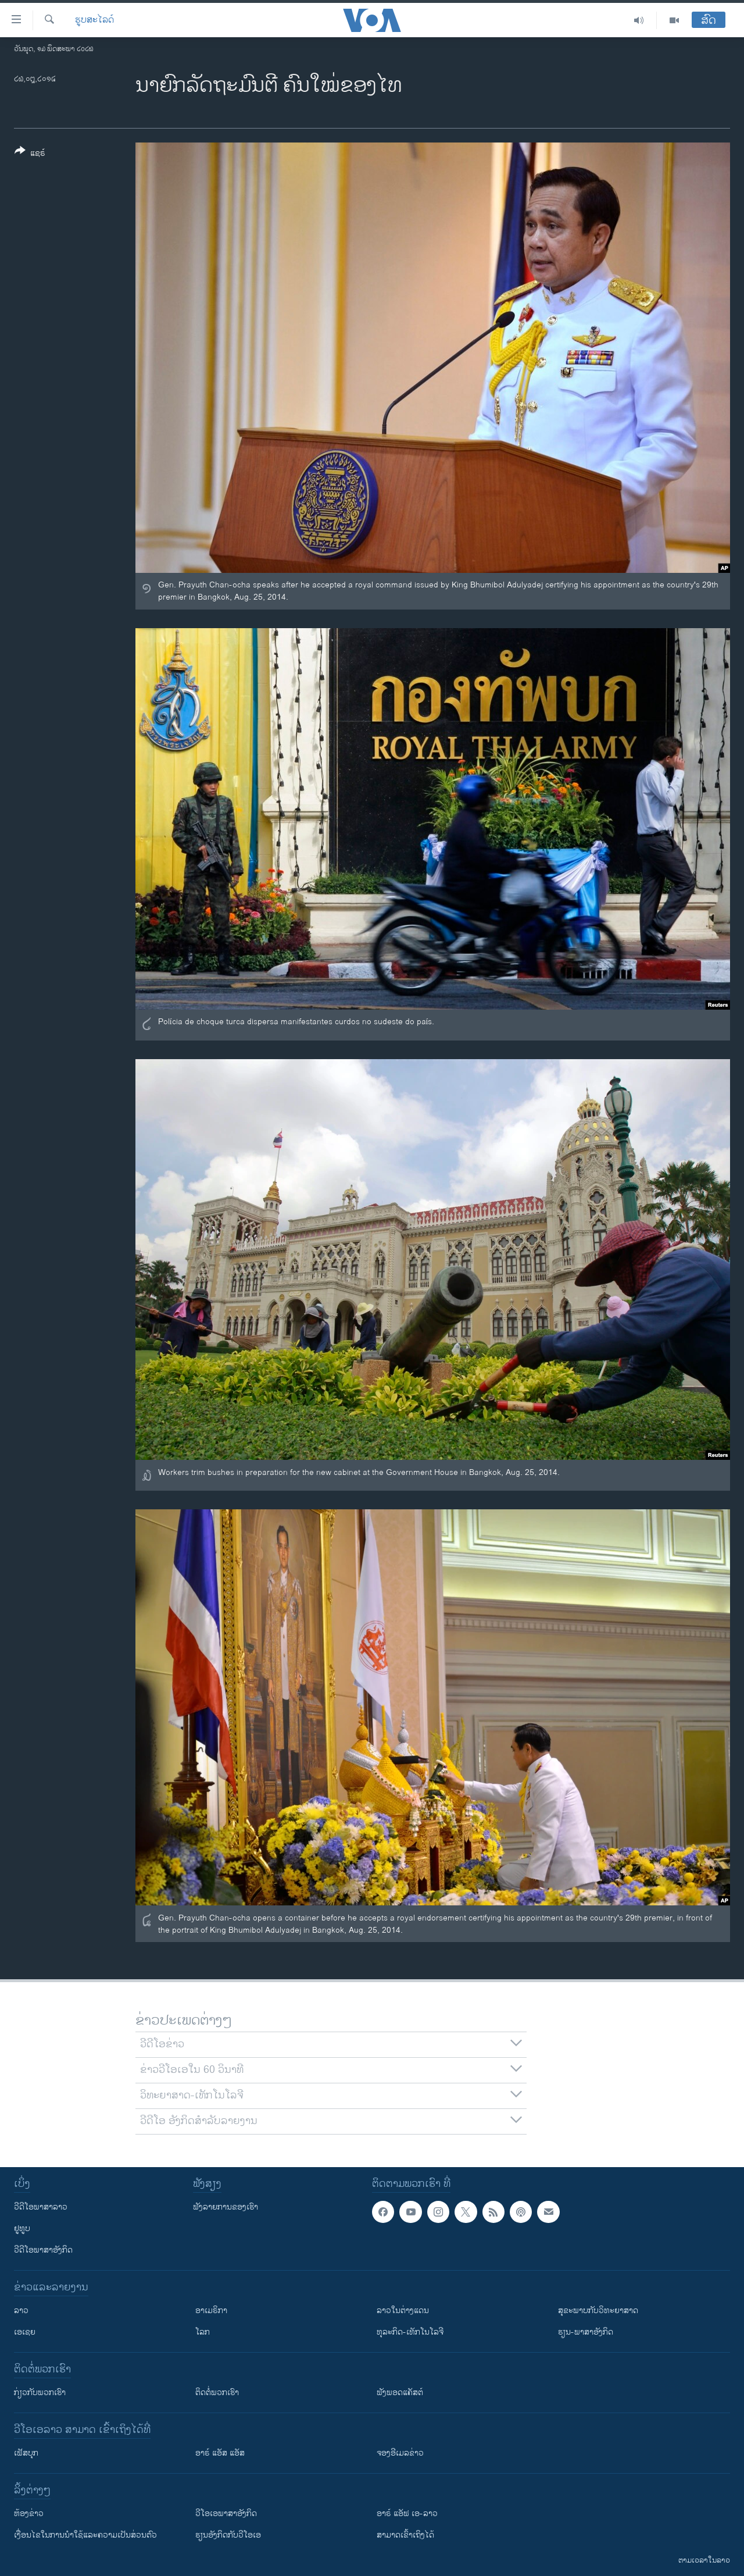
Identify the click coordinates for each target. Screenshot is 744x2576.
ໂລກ (202, 2332)
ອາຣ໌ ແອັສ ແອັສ (220, 2453)
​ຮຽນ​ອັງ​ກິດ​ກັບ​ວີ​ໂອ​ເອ (228, 2535)
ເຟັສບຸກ (26, 2453)
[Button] (30, 154)
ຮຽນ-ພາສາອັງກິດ (585, 2332)
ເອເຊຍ (24, 2332)
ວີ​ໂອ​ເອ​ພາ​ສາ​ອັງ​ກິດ (226, 2513)
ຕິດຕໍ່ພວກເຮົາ (217, 2392)
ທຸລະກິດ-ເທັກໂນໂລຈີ (410, 2332)
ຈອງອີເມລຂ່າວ (400, 2453)
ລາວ (21, 2310)
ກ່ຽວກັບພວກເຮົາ (40, 2392)
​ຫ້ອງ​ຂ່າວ (29, 2513)
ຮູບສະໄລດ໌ (94, 20)
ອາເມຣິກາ (211, 2310)
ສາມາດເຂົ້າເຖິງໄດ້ (405, 2535)
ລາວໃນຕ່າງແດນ (403, 2310)
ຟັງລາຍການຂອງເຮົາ (225, 2207)
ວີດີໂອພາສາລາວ (40, 2207)
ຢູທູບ (22, 2228)
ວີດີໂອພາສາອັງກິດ (43, 2250)
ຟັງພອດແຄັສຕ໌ (400, 2392)
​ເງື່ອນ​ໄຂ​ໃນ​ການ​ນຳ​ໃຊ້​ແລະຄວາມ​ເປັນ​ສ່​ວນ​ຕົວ (85, 2535)
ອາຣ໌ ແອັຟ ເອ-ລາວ (407, 2513)
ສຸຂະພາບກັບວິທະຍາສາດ (598, 2310)
